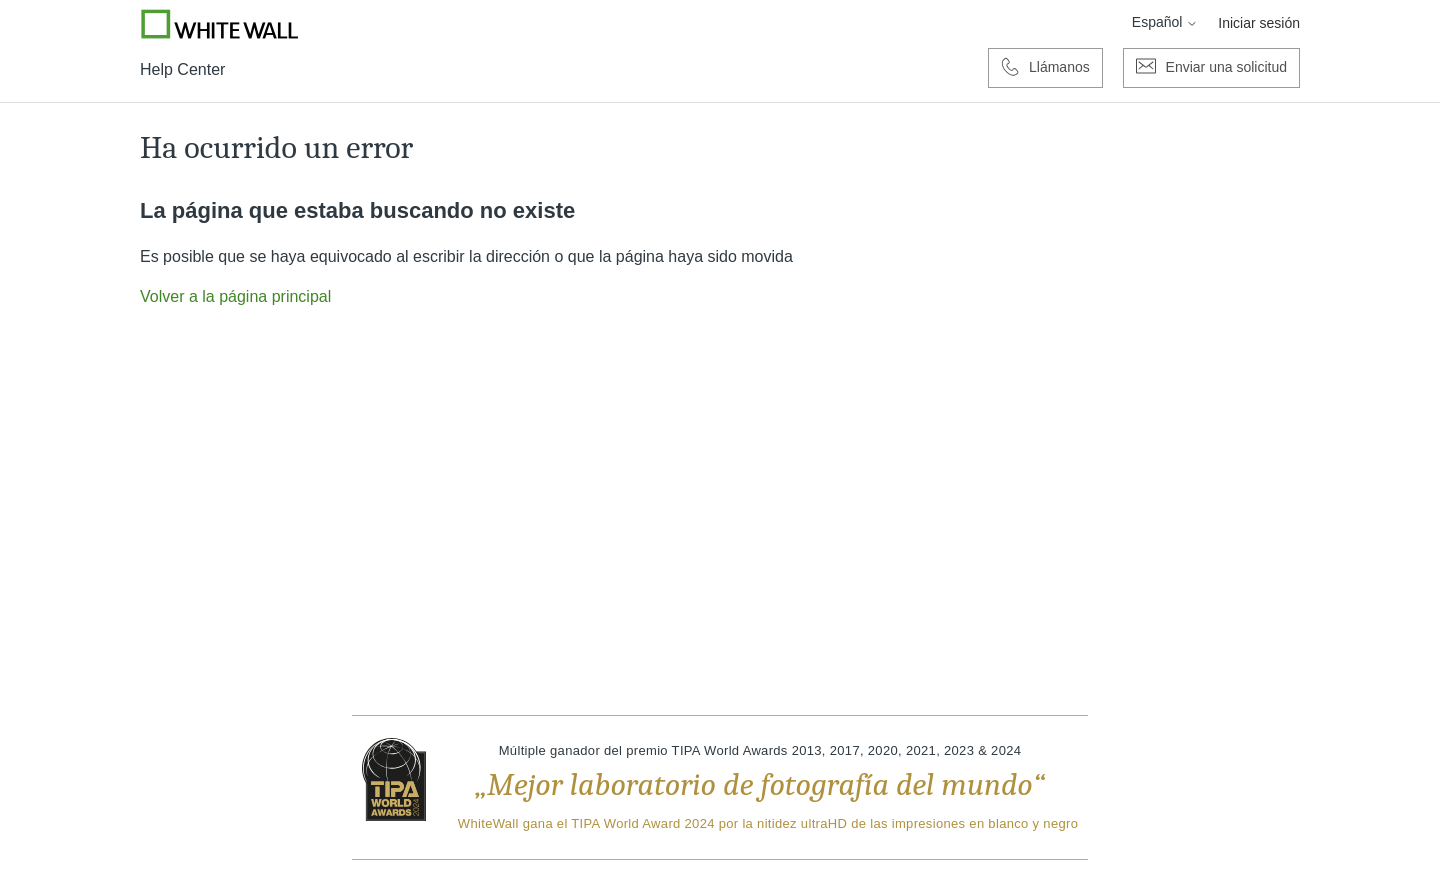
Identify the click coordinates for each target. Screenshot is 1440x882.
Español (1165, 22)
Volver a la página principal (235, 296)
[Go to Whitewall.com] (220, 24)
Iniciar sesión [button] (1259, 23)
